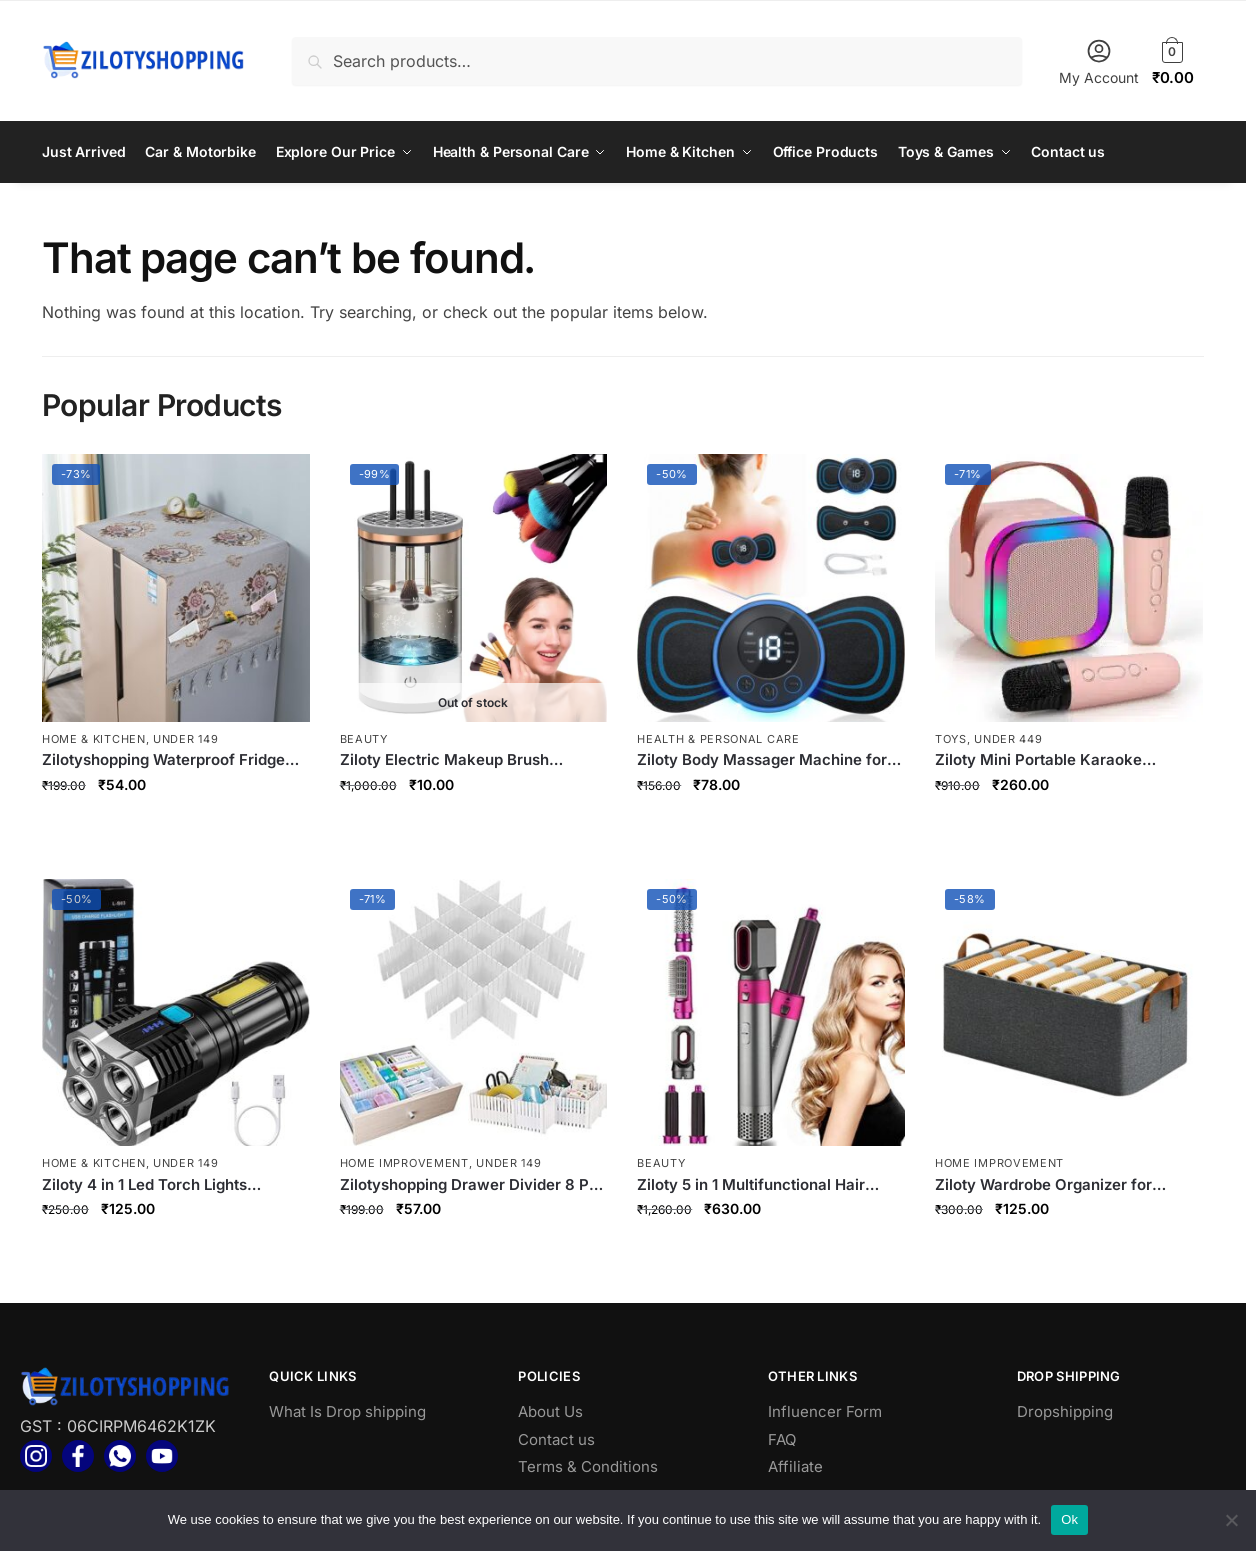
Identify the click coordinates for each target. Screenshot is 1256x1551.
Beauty (364, 738)
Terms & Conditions (588, 1465)
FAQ (782, 1438)
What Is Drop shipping (347, 1410)
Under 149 (185, 738)
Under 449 (1008, 738)
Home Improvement (404, 1162)
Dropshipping (1065, 1410)
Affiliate (795, 1465)
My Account (1099, 61)
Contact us (556, 1438)
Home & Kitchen (94, 738)
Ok (1069, 1519)
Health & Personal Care (718, 738)
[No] (1231, 1520)
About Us (550, 1410)
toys (951, 738)
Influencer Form (825, 1410)
